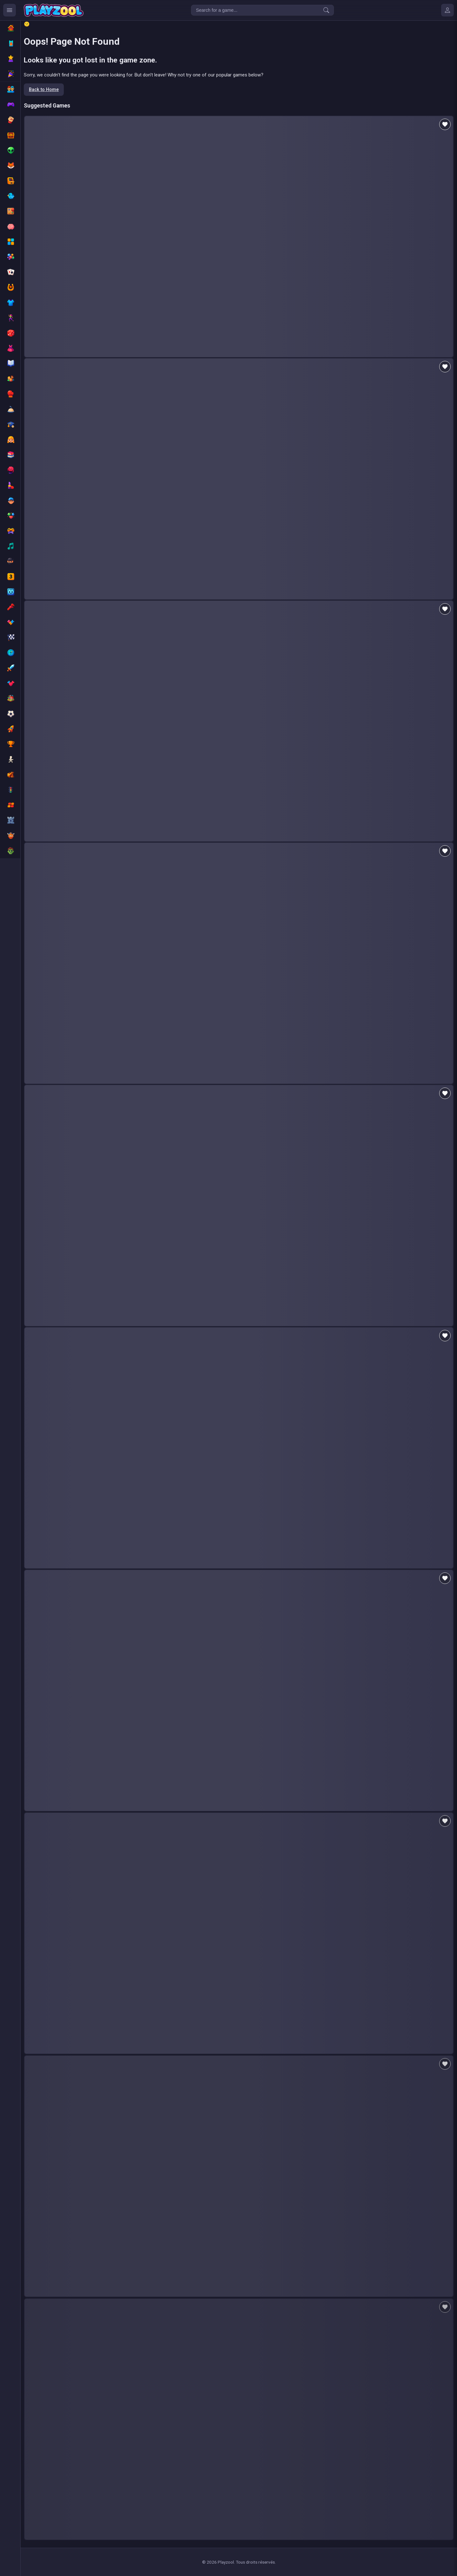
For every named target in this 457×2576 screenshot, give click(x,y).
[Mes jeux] (447, 10)
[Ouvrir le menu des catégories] (9, 10)
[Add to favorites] (445, 124)
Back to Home (44, 89)
